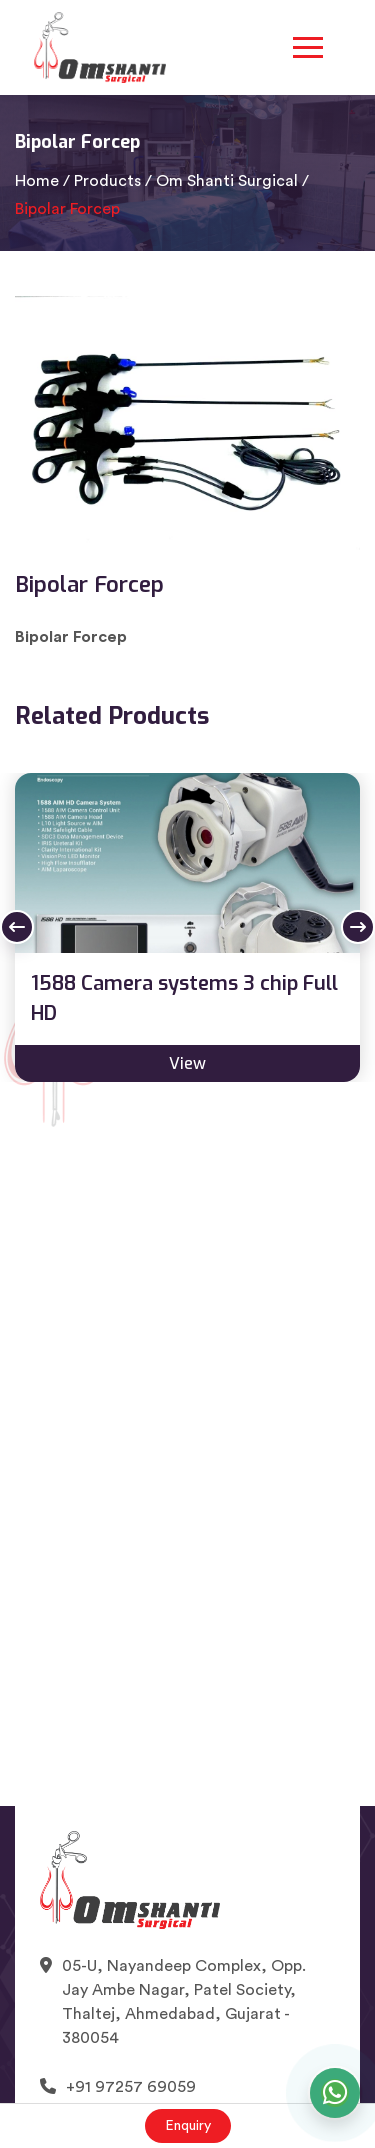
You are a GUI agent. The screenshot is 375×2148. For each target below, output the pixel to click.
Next (358, 927)
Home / (42, 181)
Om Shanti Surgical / (232, 181)
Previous (17, 927)
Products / (113, 181)
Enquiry (188, 2126)
